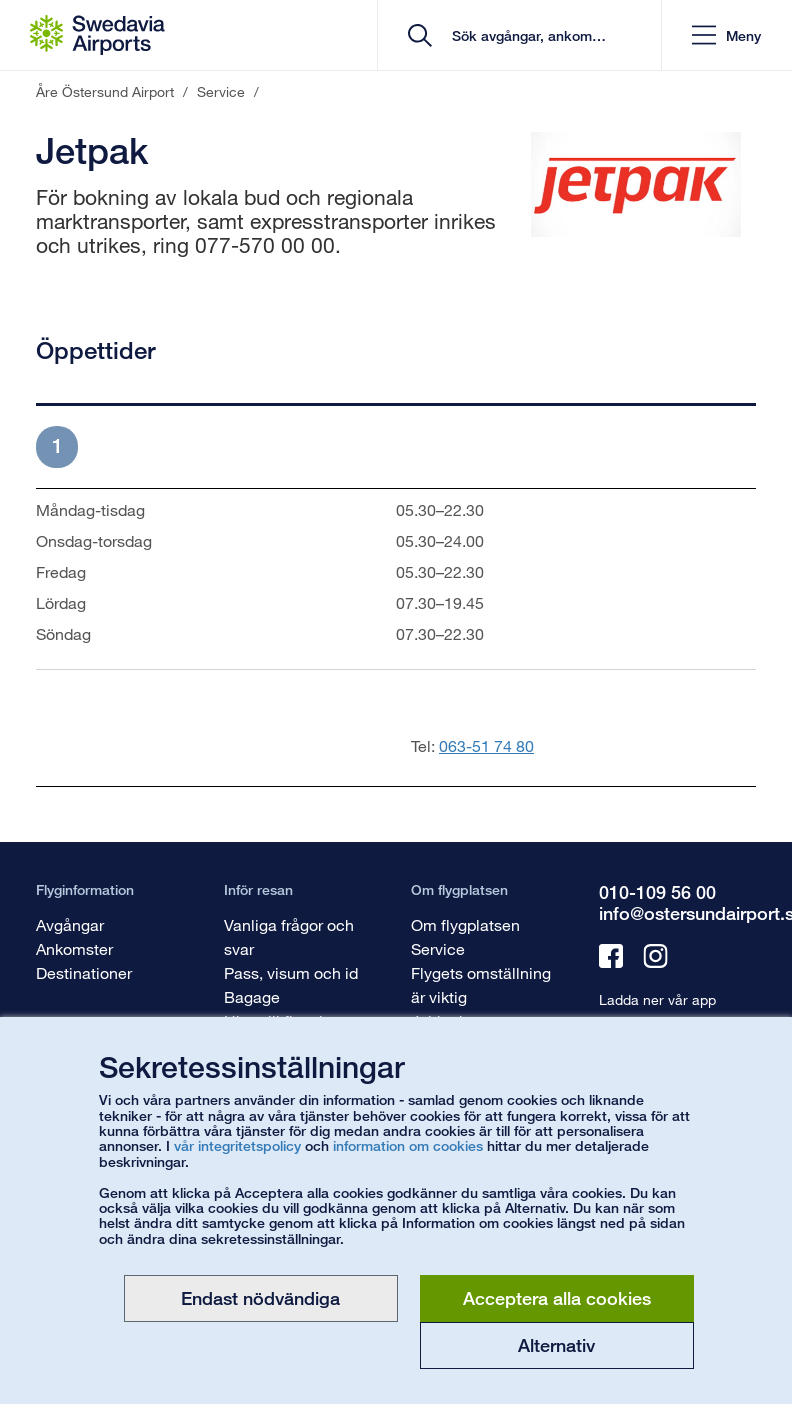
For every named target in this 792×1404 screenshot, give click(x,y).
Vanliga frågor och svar (289, 936)
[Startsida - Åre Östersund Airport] (97, 35)
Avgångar (70, 924)
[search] (526, 35)
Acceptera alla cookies (557, 1298)
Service (438, 948)
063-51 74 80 (486, 745)
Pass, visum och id (291, 972)
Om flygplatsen (465, 924)
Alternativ (556, 1345)
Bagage (252, 996)
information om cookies (408, 1145)
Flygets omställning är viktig (481, 984)
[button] (726, 35)
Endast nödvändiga (260, 1298)
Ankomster (74, 948)
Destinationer (84, 972)
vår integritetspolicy (237, 1145)
